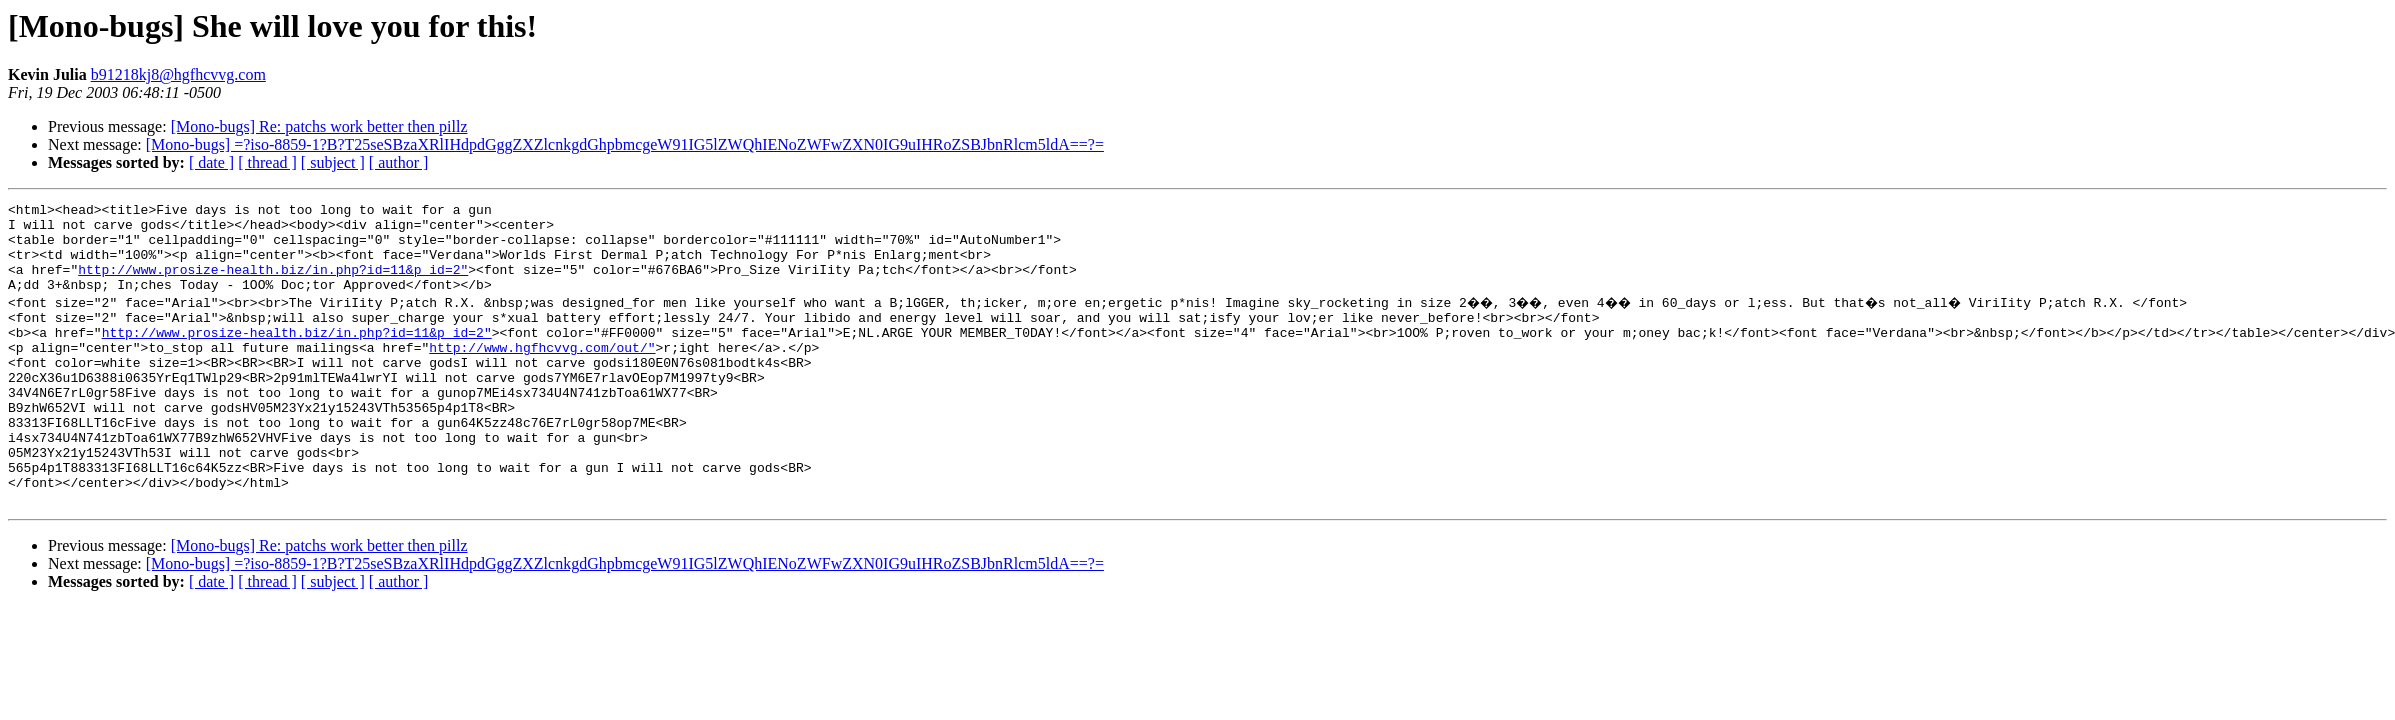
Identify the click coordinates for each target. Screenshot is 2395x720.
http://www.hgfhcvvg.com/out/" (542, 374)
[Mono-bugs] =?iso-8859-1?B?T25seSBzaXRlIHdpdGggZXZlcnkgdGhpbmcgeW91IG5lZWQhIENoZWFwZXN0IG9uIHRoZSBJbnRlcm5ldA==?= (625, 144)
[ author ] (399, 162)
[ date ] (211, 162)
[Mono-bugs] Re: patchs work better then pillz (319, 126)
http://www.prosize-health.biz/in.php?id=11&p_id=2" (273, 284)
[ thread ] (267, 162)
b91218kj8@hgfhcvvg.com (178, 74)
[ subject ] (333, 162)
